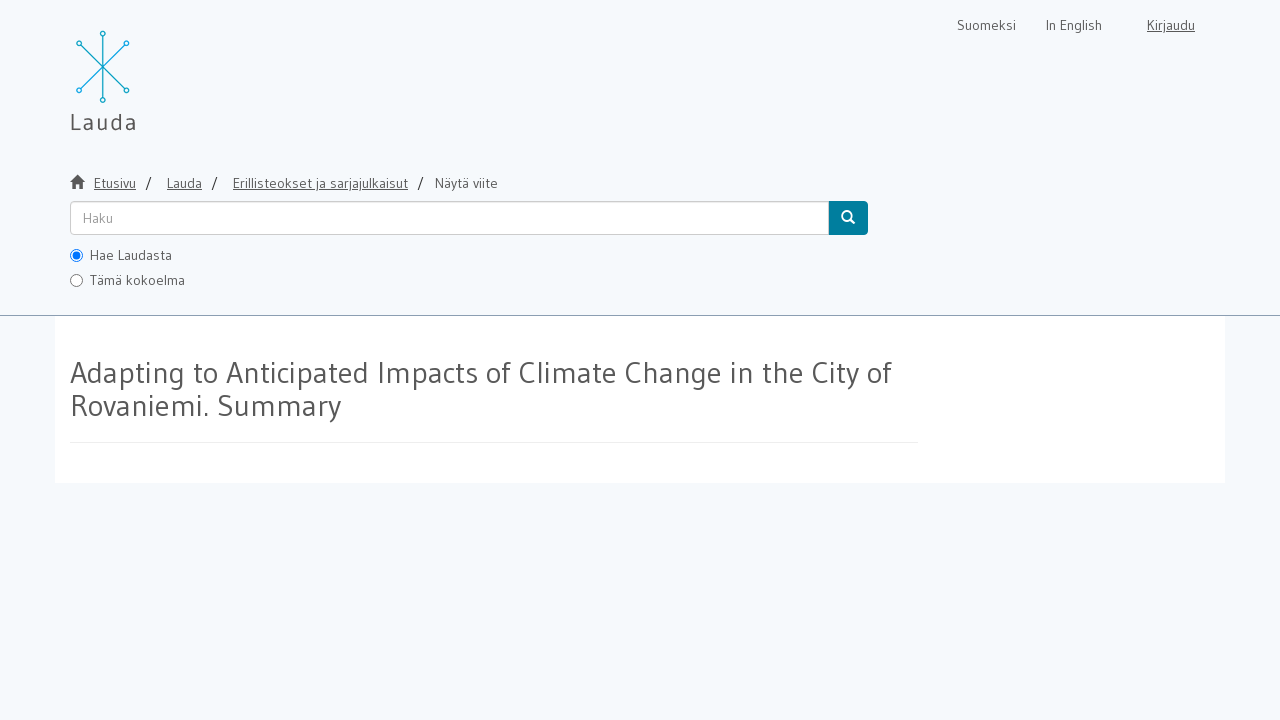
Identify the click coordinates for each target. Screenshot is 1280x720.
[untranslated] (449, 218)
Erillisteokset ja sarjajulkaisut (320, 183)
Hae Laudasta (121, 255)
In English (1074, 25)
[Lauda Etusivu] (145, 70)
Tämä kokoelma (127, 280)
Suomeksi (986, 25)
